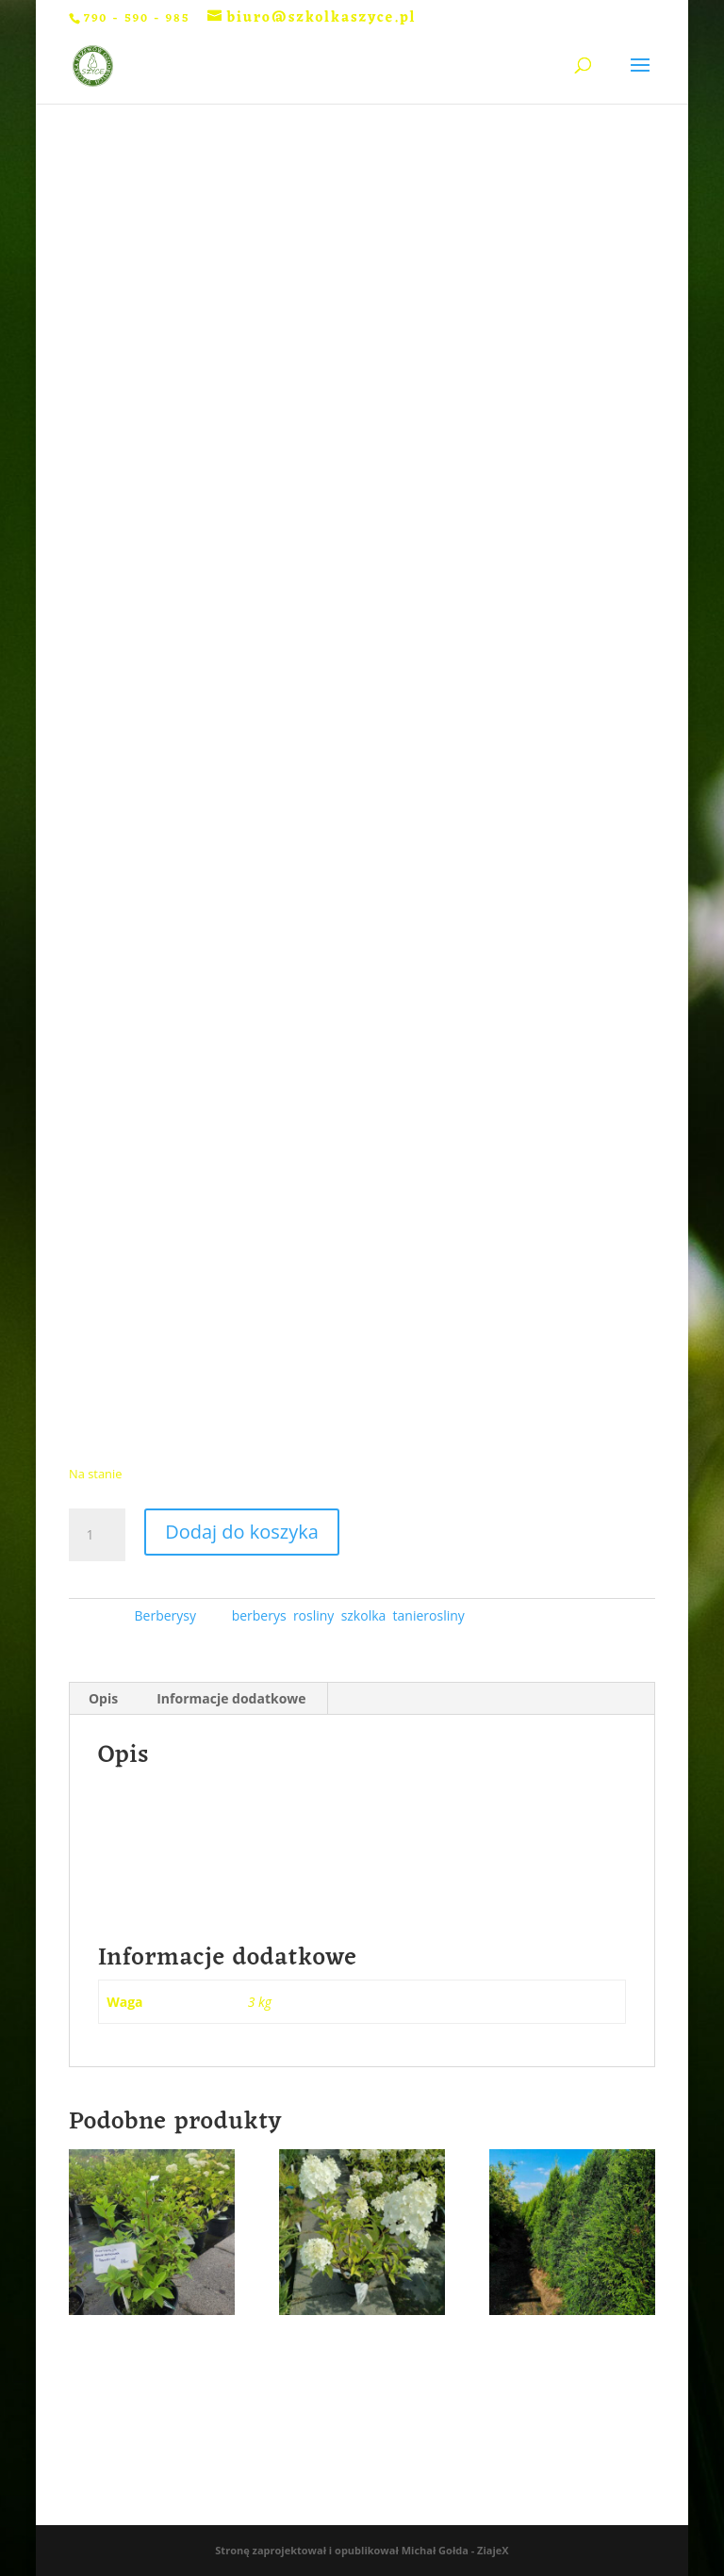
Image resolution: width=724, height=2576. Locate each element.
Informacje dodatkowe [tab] (230, 1698)
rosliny (313, 1615)
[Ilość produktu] (97, 1534)
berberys (259, 1615)
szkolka (364, 1615)
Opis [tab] (103, 1698)
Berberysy (165, 1615)
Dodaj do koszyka (242, 1531)
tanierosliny (429, 1615)
